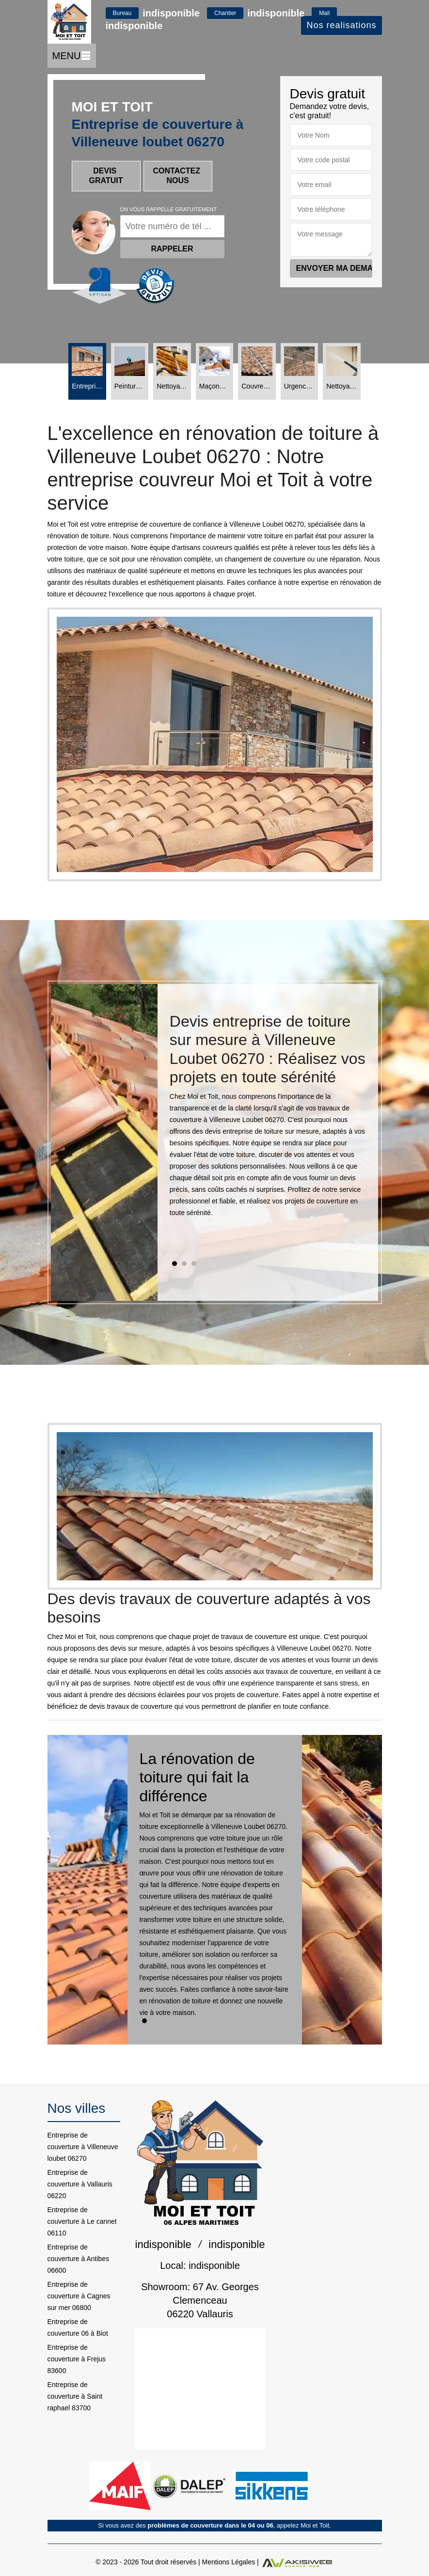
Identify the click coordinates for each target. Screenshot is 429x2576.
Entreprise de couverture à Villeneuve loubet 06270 (83, 2146)
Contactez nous (178, 176)
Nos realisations (341, 25)
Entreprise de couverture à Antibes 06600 (79, 2258)
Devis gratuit (106, 176)
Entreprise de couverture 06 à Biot (78, 2327)
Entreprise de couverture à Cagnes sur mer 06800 (79, 2295)
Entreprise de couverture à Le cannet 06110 (82, 2221)
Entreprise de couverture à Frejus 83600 (77, 2358)
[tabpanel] (268, 1119)
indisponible (171, 13)
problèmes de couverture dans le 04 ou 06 (210, 2525)
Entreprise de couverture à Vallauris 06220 (80, 2184)
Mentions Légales (228, 2562)
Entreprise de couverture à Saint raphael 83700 (75, 2396)
